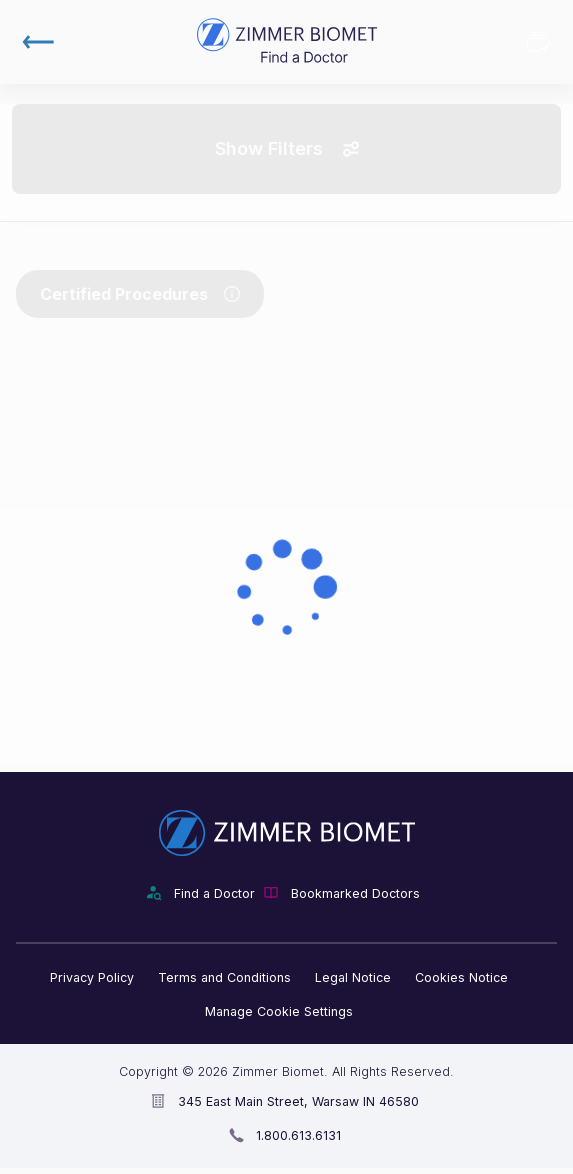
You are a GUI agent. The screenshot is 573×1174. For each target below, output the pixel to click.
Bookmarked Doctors (539, 42)
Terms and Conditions (224, 977)
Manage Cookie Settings (279, 1011)
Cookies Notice (461, 977)
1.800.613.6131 (298, 1135)
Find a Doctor (214, 893)
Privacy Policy (92, 977)
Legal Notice (353, 977)
